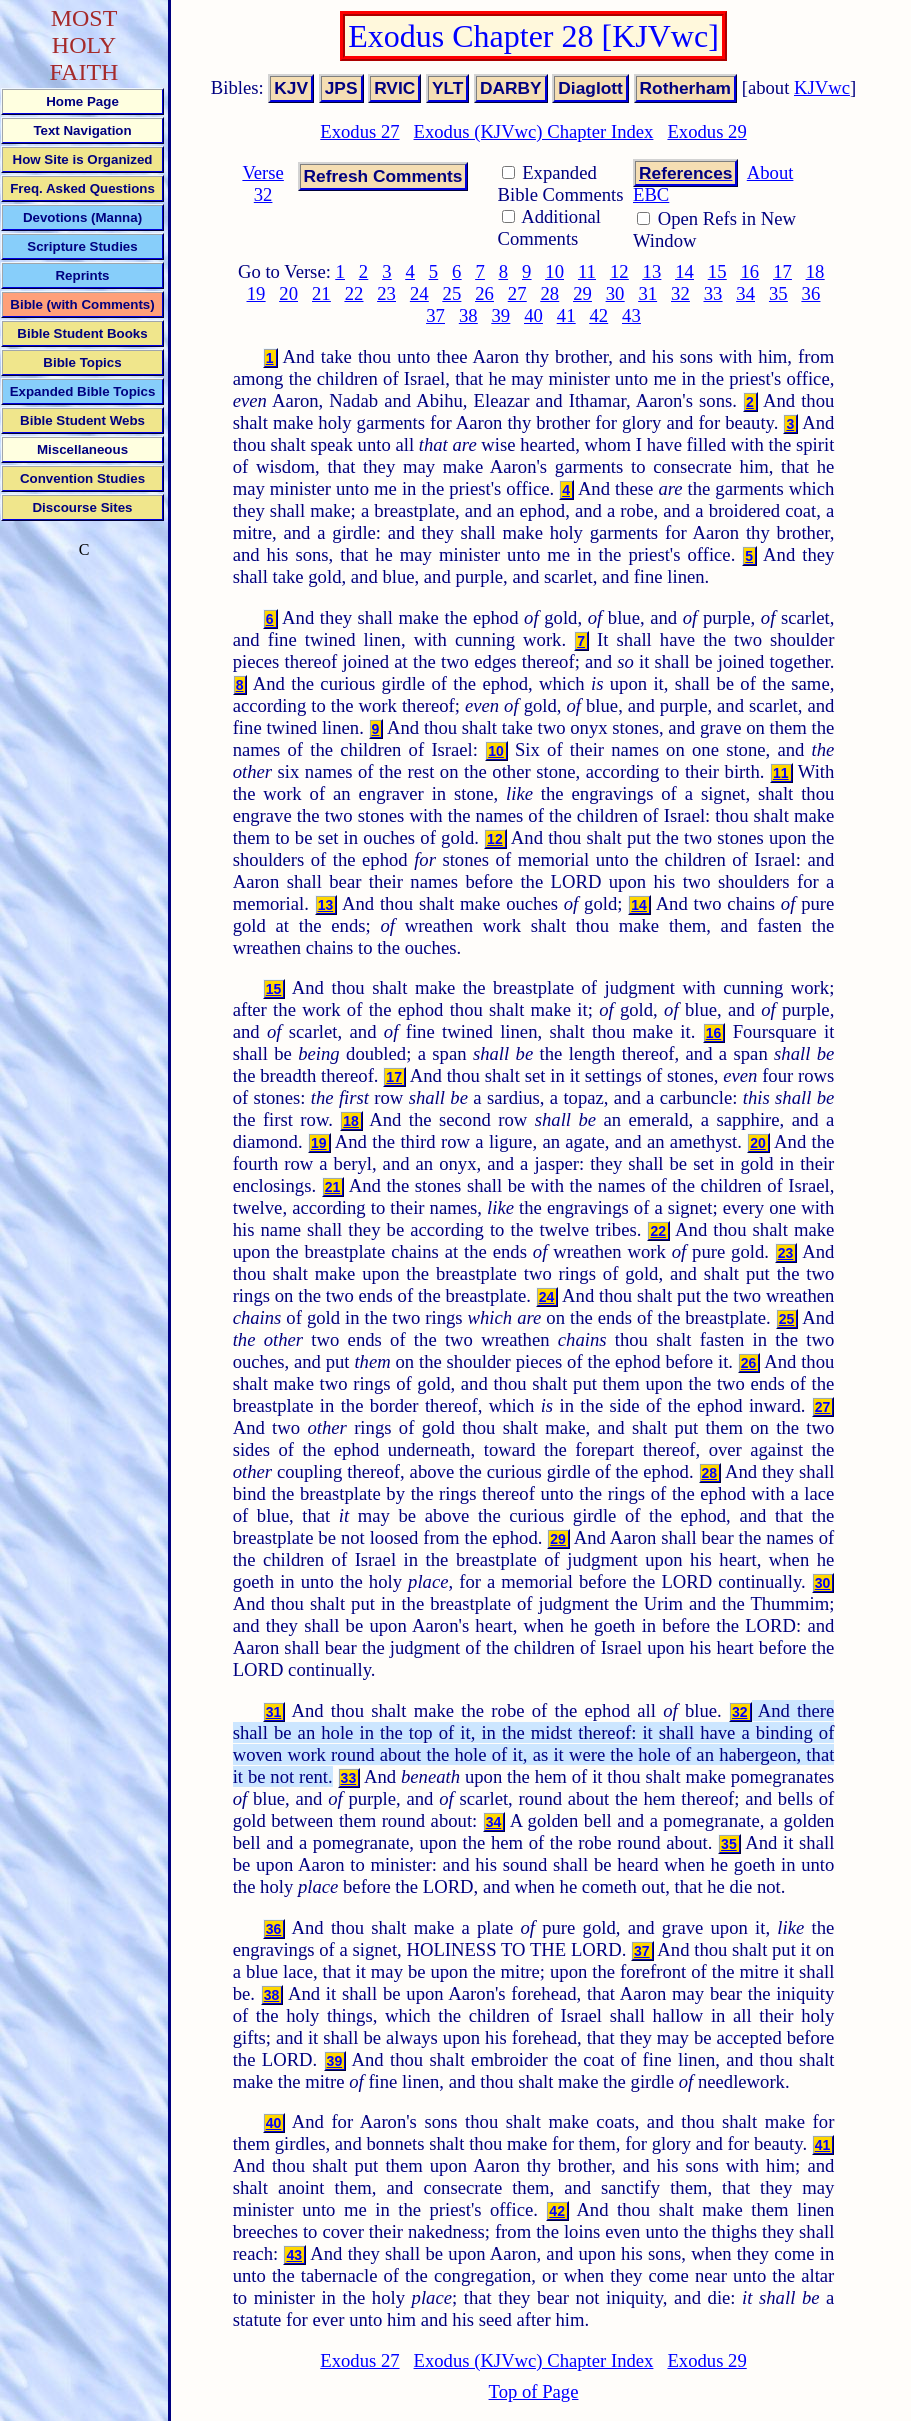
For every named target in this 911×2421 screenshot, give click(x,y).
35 (778, 293)
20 (288, 293)
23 (386, 293)
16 (749, 271)
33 (713, 293)
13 (652, 271)
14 (684, 271)
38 (468, 315)
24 (419, 293)
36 (811, 293)
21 (321, 293)
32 (680, 293)
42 (598, 315)
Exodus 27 (359, 131)
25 (452, 293)
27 (517, 293)
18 (815, 271)
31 (647, 293)
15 (717, 271)
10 (554, 271)
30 (615, 293)
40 (533, 315)
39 (501, 315)
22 (354, 293)
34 (745, 293)
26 (484, 293)
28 (549, 293)
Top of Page (534, 2391)
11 (587, 271)
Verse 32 (262, 183)
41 (566, 315)
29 (582, 293)
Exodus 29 (706, 131)
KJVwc (822, 87)
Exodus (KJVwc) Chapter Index (534, 131)
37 (435, 315)
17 (782, 271)
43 (631, 315)
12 (619, 271)
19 (256, 293)
